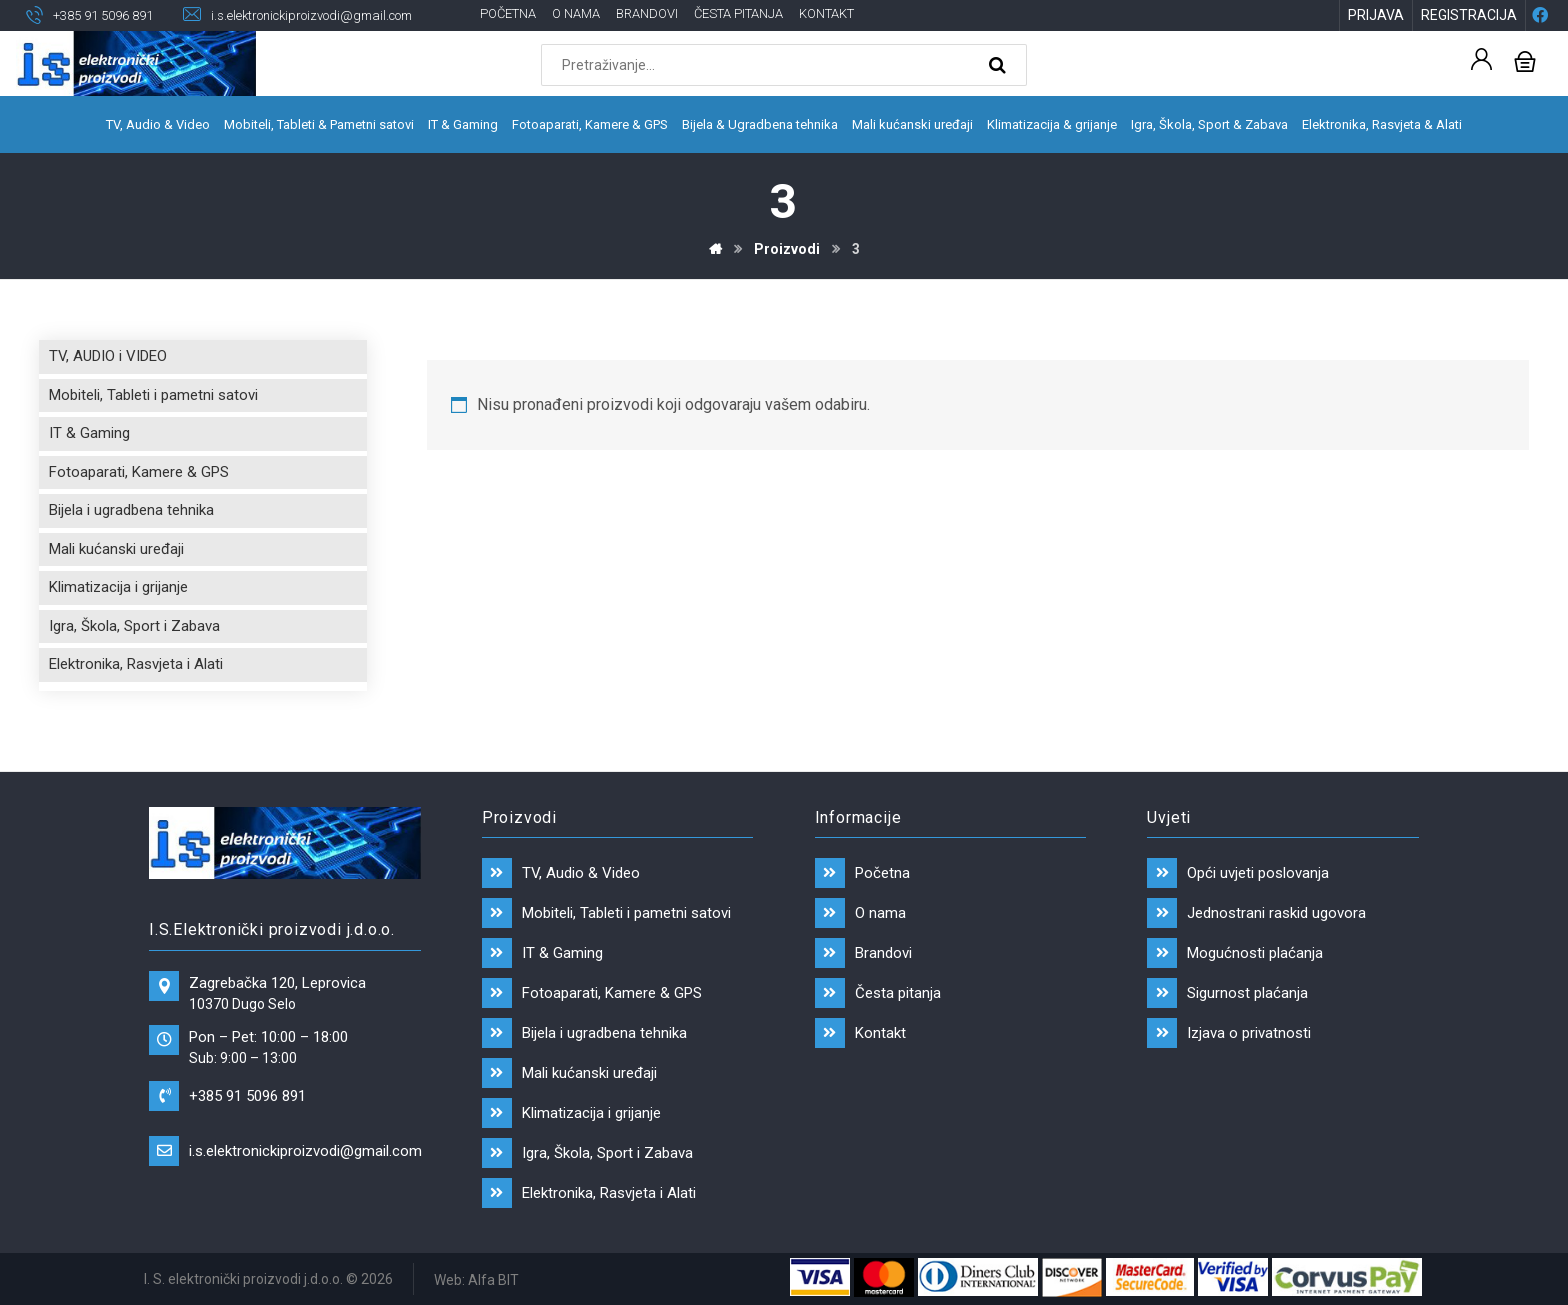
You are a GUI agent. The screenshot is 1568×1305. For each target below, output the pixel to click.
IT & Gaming (89, 433)
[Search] (1000, 66)
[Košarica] (1525, 60)
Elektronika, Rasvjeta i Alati (136, 664)
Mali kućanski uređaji (116, 549)
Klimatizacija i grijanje (118, 587)
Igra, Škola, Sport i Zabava (134, 626)
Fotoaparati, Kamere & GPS (139, 472)
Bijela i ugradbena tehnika (131, 510)
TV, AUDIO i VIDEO (108, 356)
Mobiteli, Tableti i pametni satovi (153, 395)
